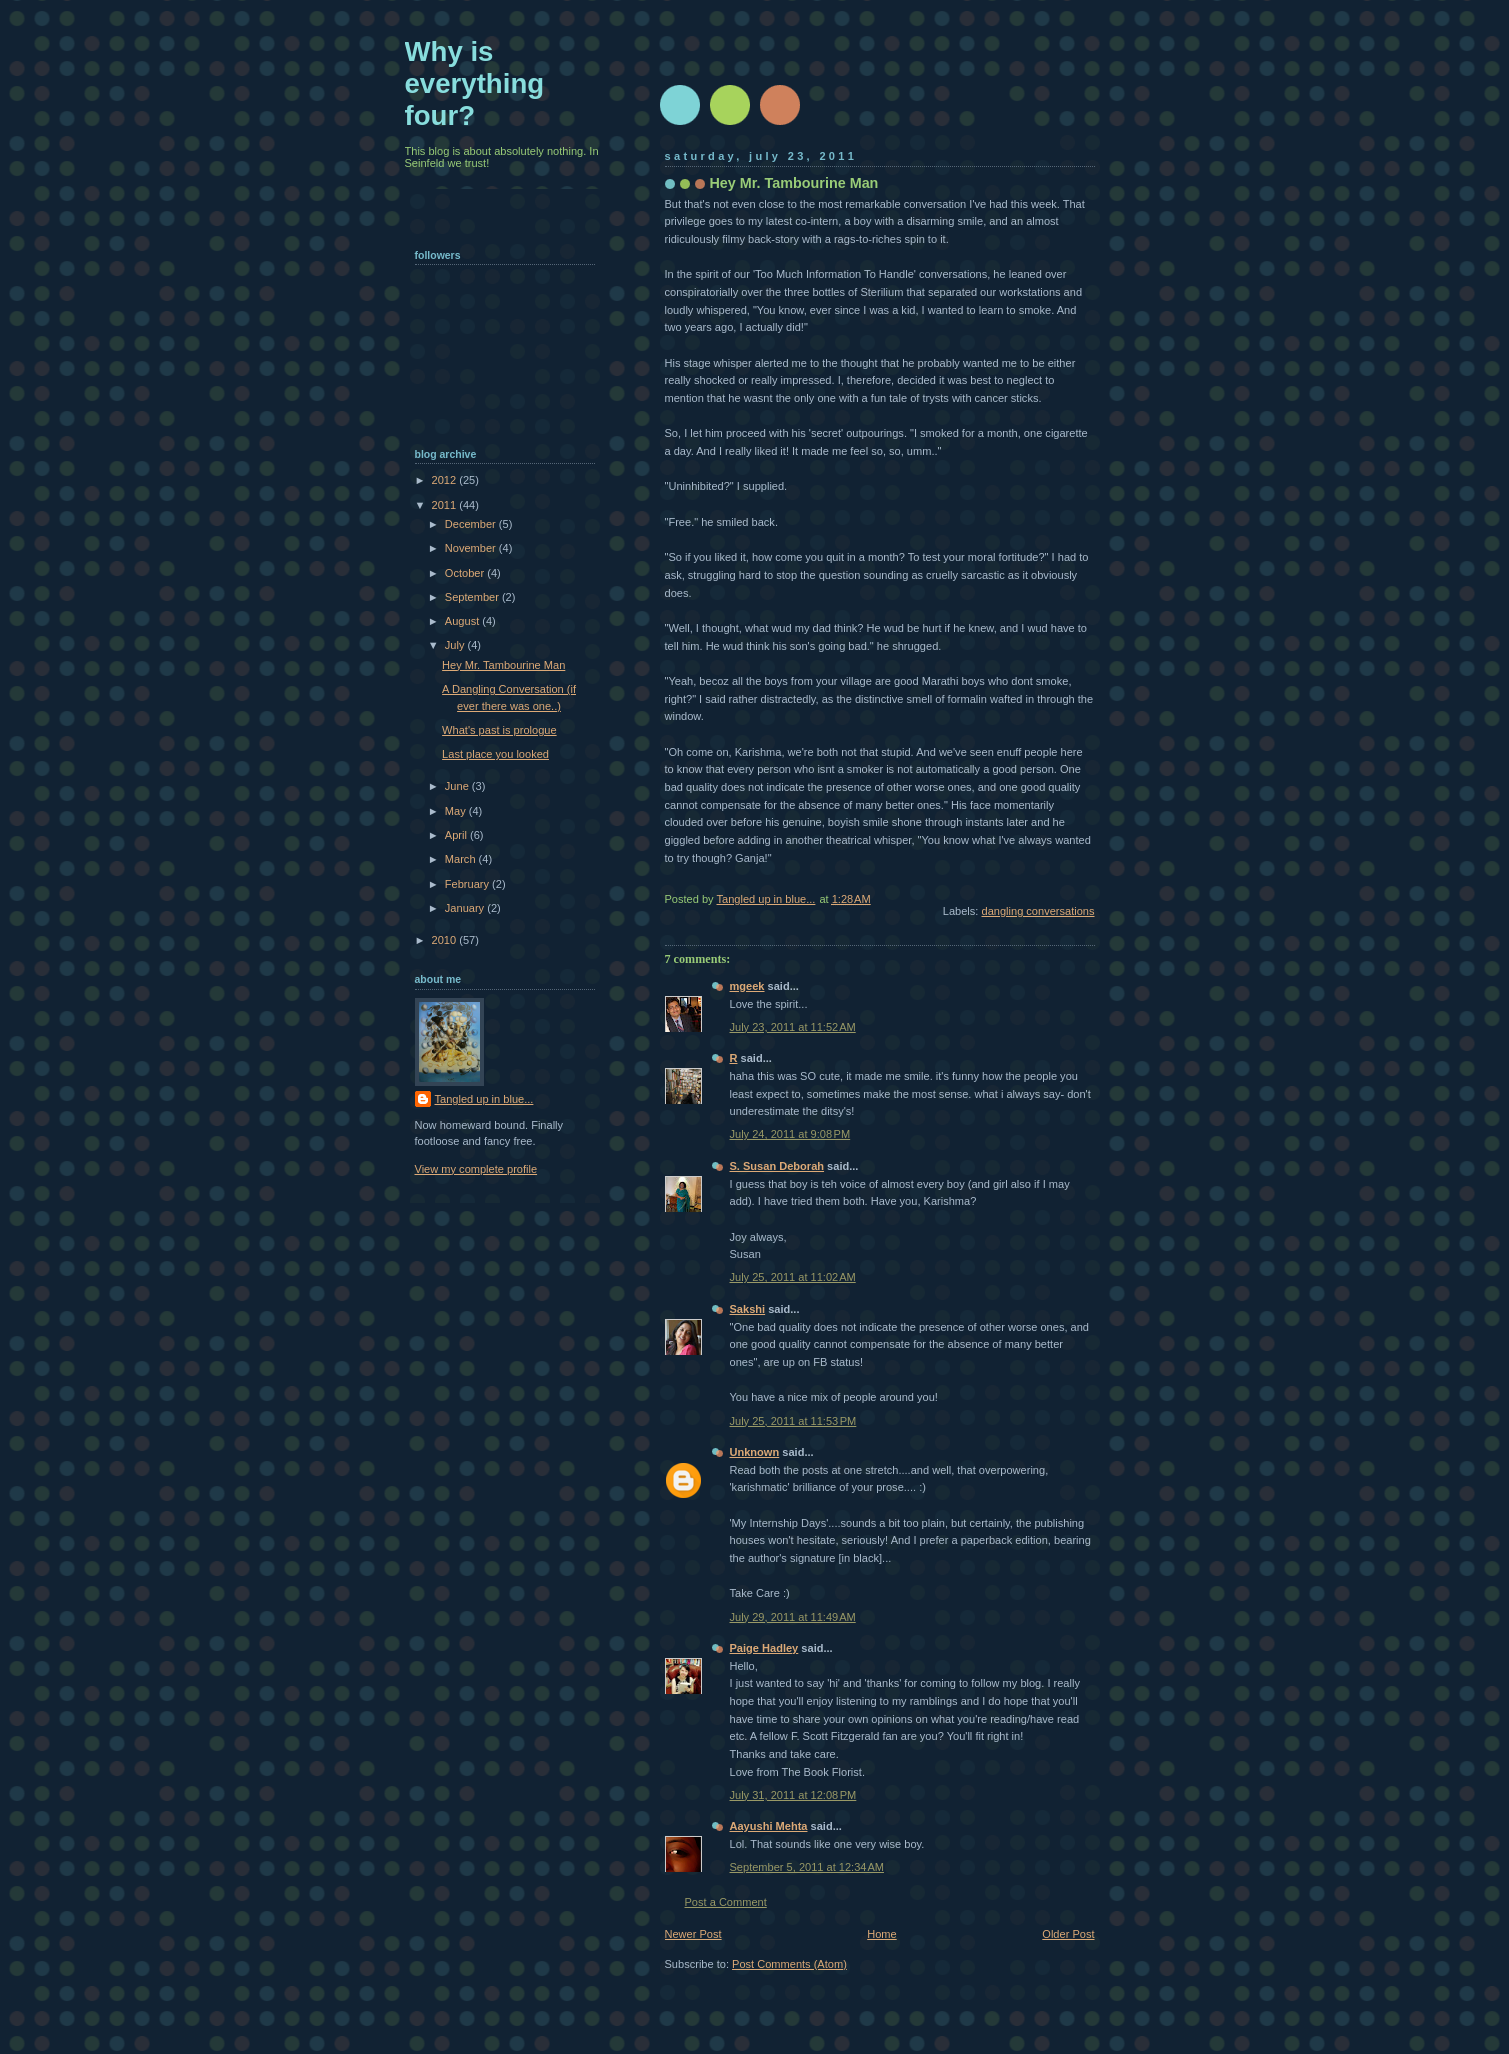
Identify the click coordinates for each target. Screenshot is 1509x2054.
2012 (446, 480)
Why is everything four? (475, 83)
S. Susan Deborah (777, 1166)
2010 (446, 940)
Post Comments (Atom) (789, 1964)
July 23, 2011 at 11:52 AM (793, 1027)
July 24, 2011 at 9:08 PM (790, 1134)
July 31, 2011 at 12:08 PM (793, 1795)
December (472, 524)
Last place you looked (495, 754)
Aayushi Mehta (769, 1826)
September (473, 597)
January (466, 908)
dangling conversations (1038, 911)
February (468, 884)
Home (881, 1934)
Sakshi (748, 1309)
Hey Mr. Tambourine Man (503, 665)
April (457, 835)
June (458, 786)
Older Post (1068, 1934)
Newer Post (693, 1934)
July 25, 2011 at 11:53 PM (793, 1421)
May (457, 811)
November (472, 548)
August (463, 621)
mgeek (747, 986)
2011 (446, 505)
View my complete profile (476, 1169)
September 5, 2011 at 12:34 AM (807, 1867)
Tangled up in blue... (484, 1099)
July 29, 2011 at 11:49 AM (793, 1617)
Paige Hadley (764, 1648)
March (462, 859)
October (466, 573)
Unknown (755, 1452)
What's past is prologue (499, 730)
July (456, 645)
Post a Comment (726, 1902)
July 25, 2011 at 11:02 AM (793, 1277)
